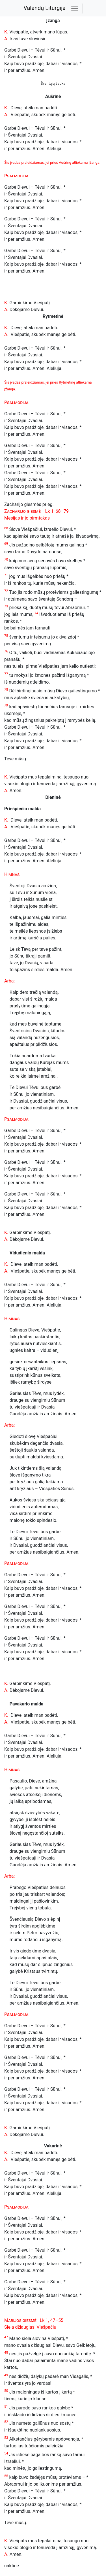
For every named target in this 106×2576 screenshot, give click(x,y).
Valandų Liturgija (44, 8)
